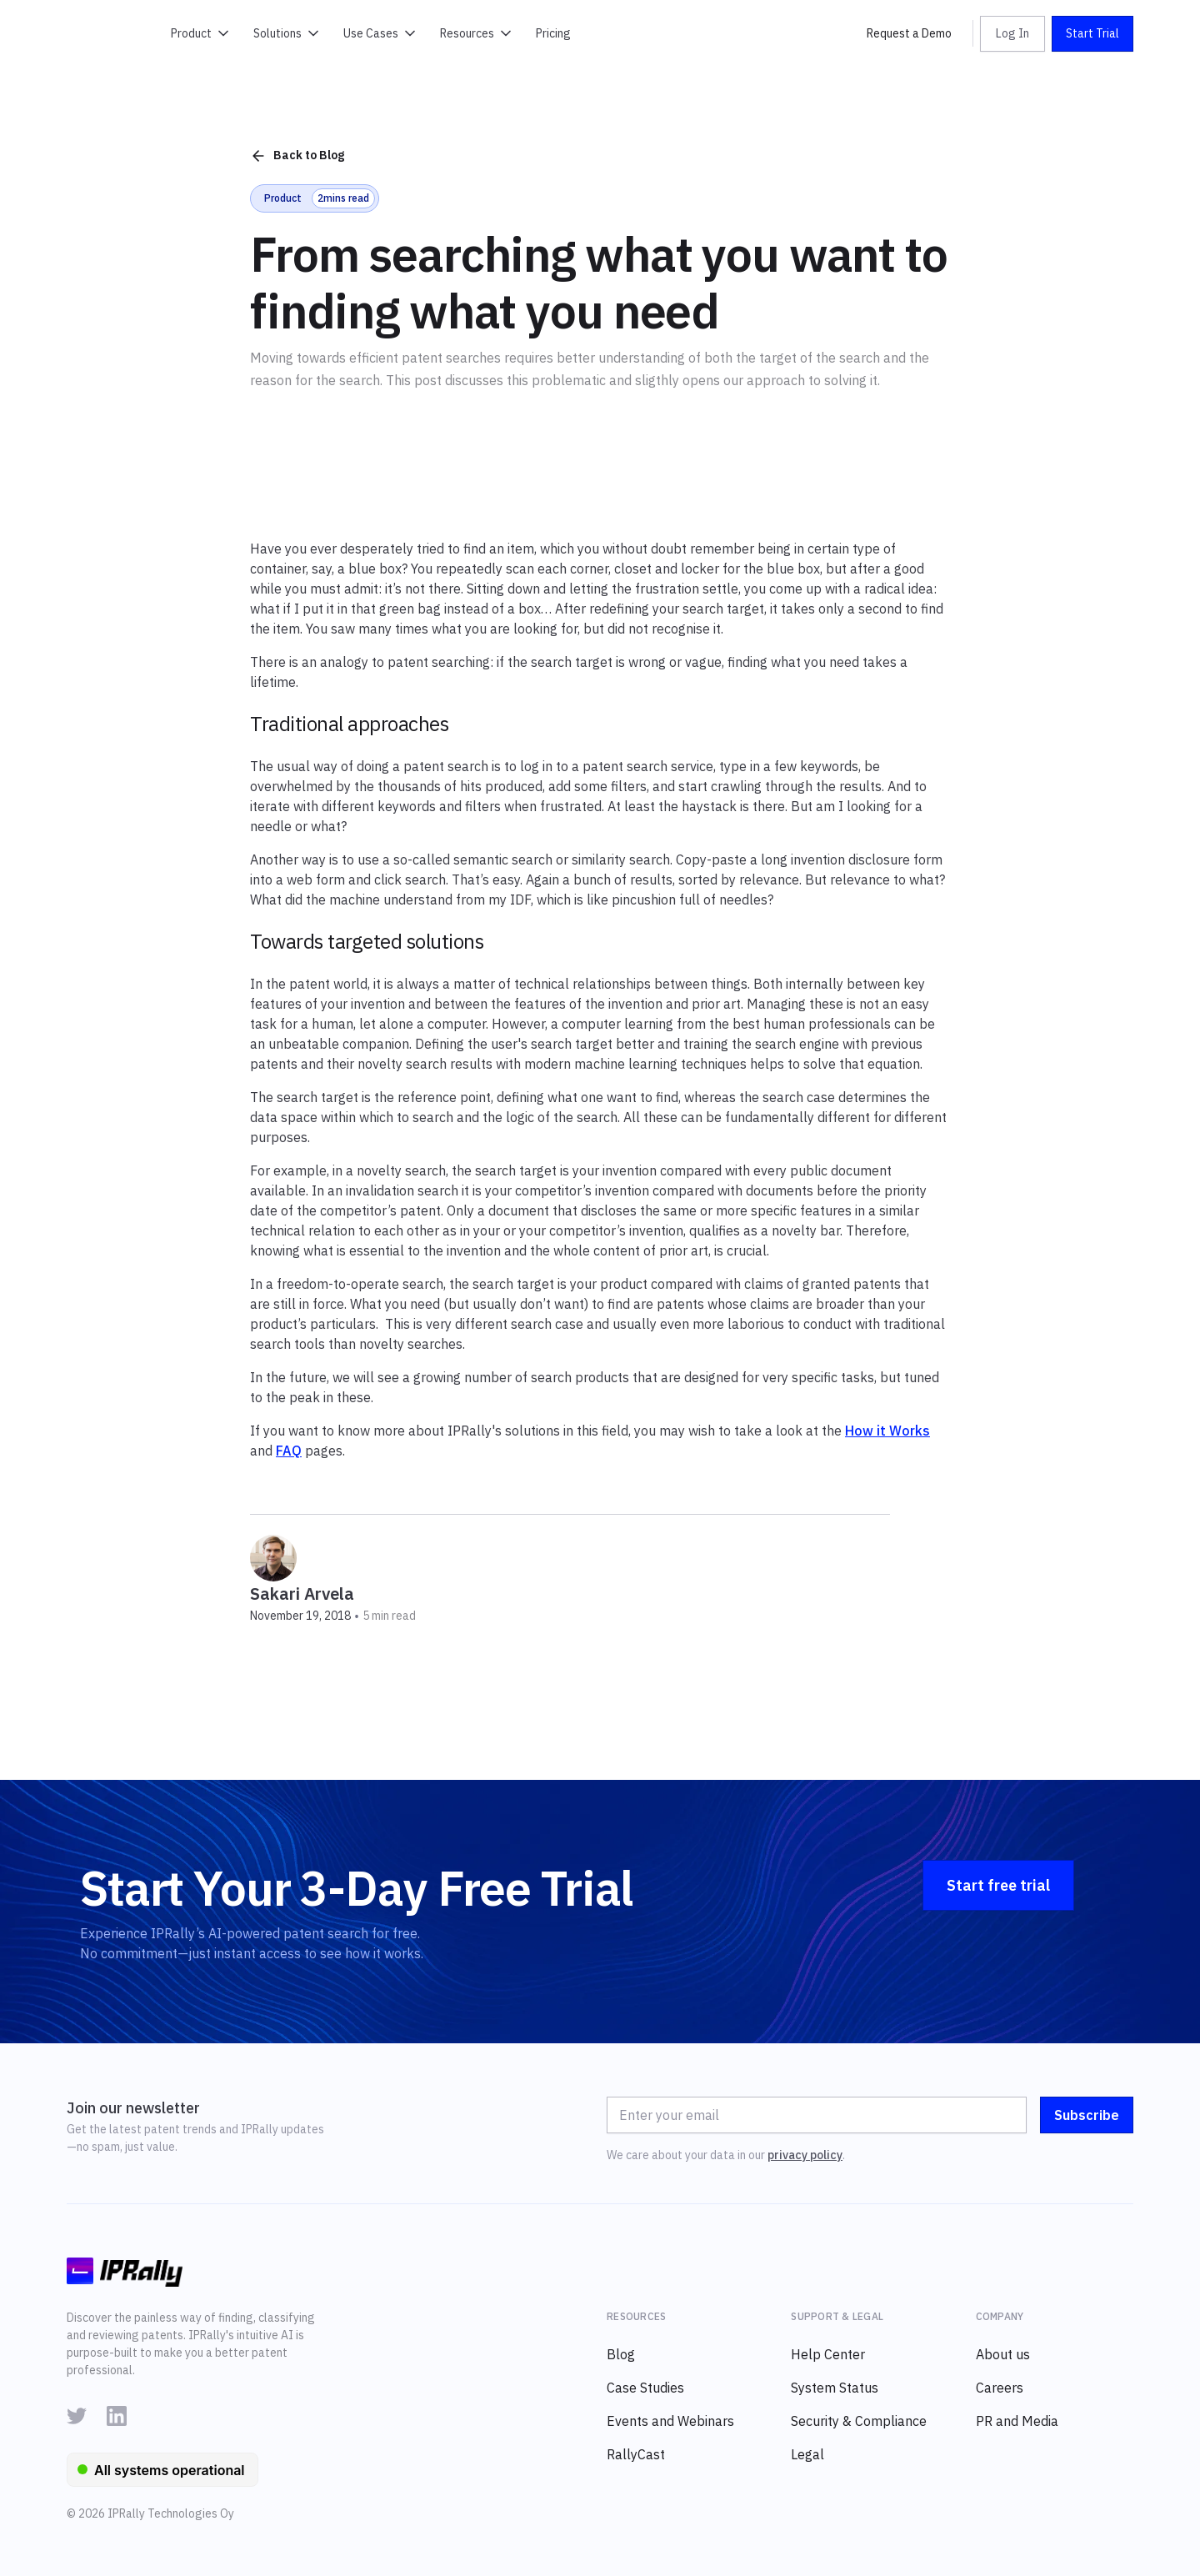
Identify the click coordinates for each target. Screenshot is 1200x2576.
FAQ (289, 1450)
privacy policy (805, 2155)
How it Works (887, 1430)
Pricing (553, 33)
